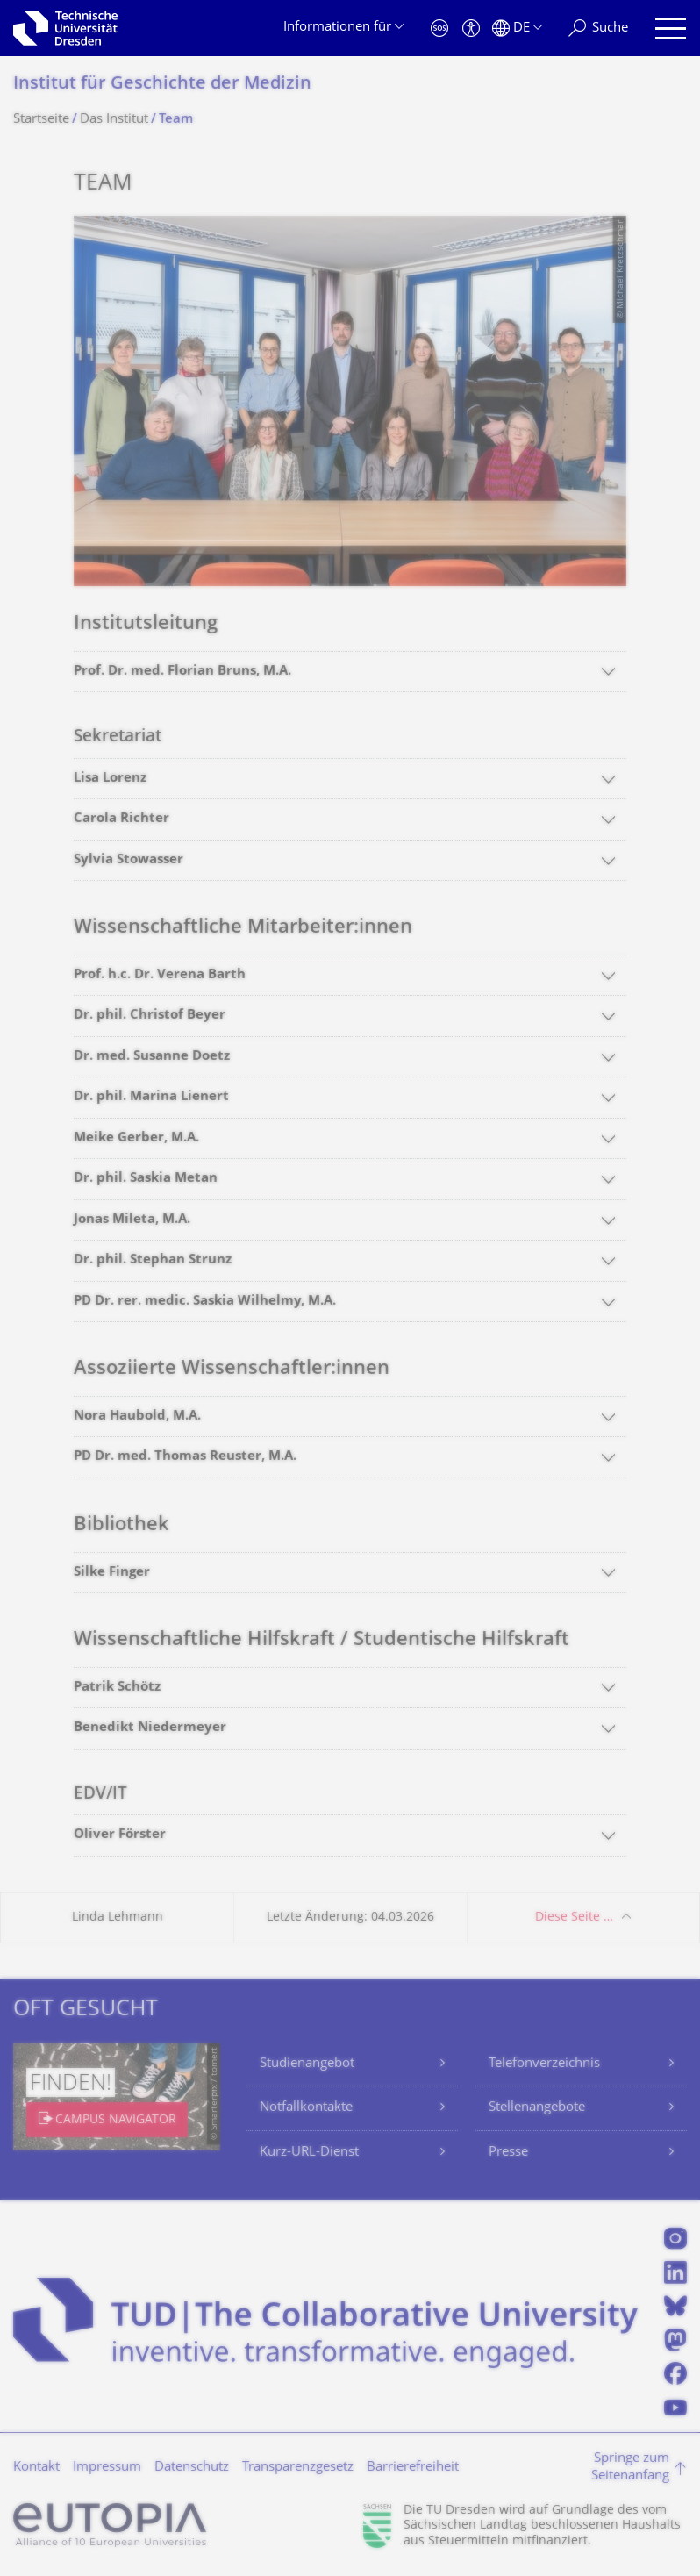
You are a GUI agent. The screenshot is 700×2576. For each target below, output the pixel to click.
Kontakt (36, 2467)
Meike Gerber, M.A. (136, 1138)
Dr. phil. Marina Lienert (151, 1097)
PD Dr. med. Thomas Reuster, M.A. (185, 1456)
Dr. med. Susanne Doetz (152, 1056)
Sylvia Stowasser (128, 860)
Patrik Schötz (117, 1687)
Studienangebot (307, 2064)
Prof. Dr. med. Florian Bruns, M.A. (182, 671)
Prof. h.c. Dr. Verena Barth (160, 975)
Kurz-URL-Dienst (309, 2152)
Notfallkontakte (306, 2107)
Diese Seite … (574, 1917)
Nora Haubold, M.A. (137, 1416)
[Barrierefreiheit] (471, 28)
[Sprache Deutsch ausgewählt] (517, 28)
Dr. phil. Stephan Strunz (153, 1260)
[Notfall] (439, 28)
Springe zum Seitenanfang (630, 2467)
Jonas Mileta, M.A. (132, 1220)
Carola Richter (121, 819)
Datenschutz (191, 2467)
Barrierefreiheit (413, 2467)
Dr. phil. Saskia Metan (146, 1178)
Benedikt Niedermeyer (150, 1728)
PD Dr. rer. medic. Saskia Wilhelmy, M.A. (205, 1301)
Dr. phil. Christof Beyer (149, 1015)
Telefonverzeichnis (544, 2064)
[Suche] (598, 28)
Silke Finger (112, 1572)
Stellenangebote (537, 2107)
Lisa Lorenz (110, 778)
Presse (508, 2152)
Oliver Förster (120, 1835)
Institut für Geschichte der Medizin (162, 84)
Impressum (107, 2467)
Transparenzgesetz (298, 2467)
